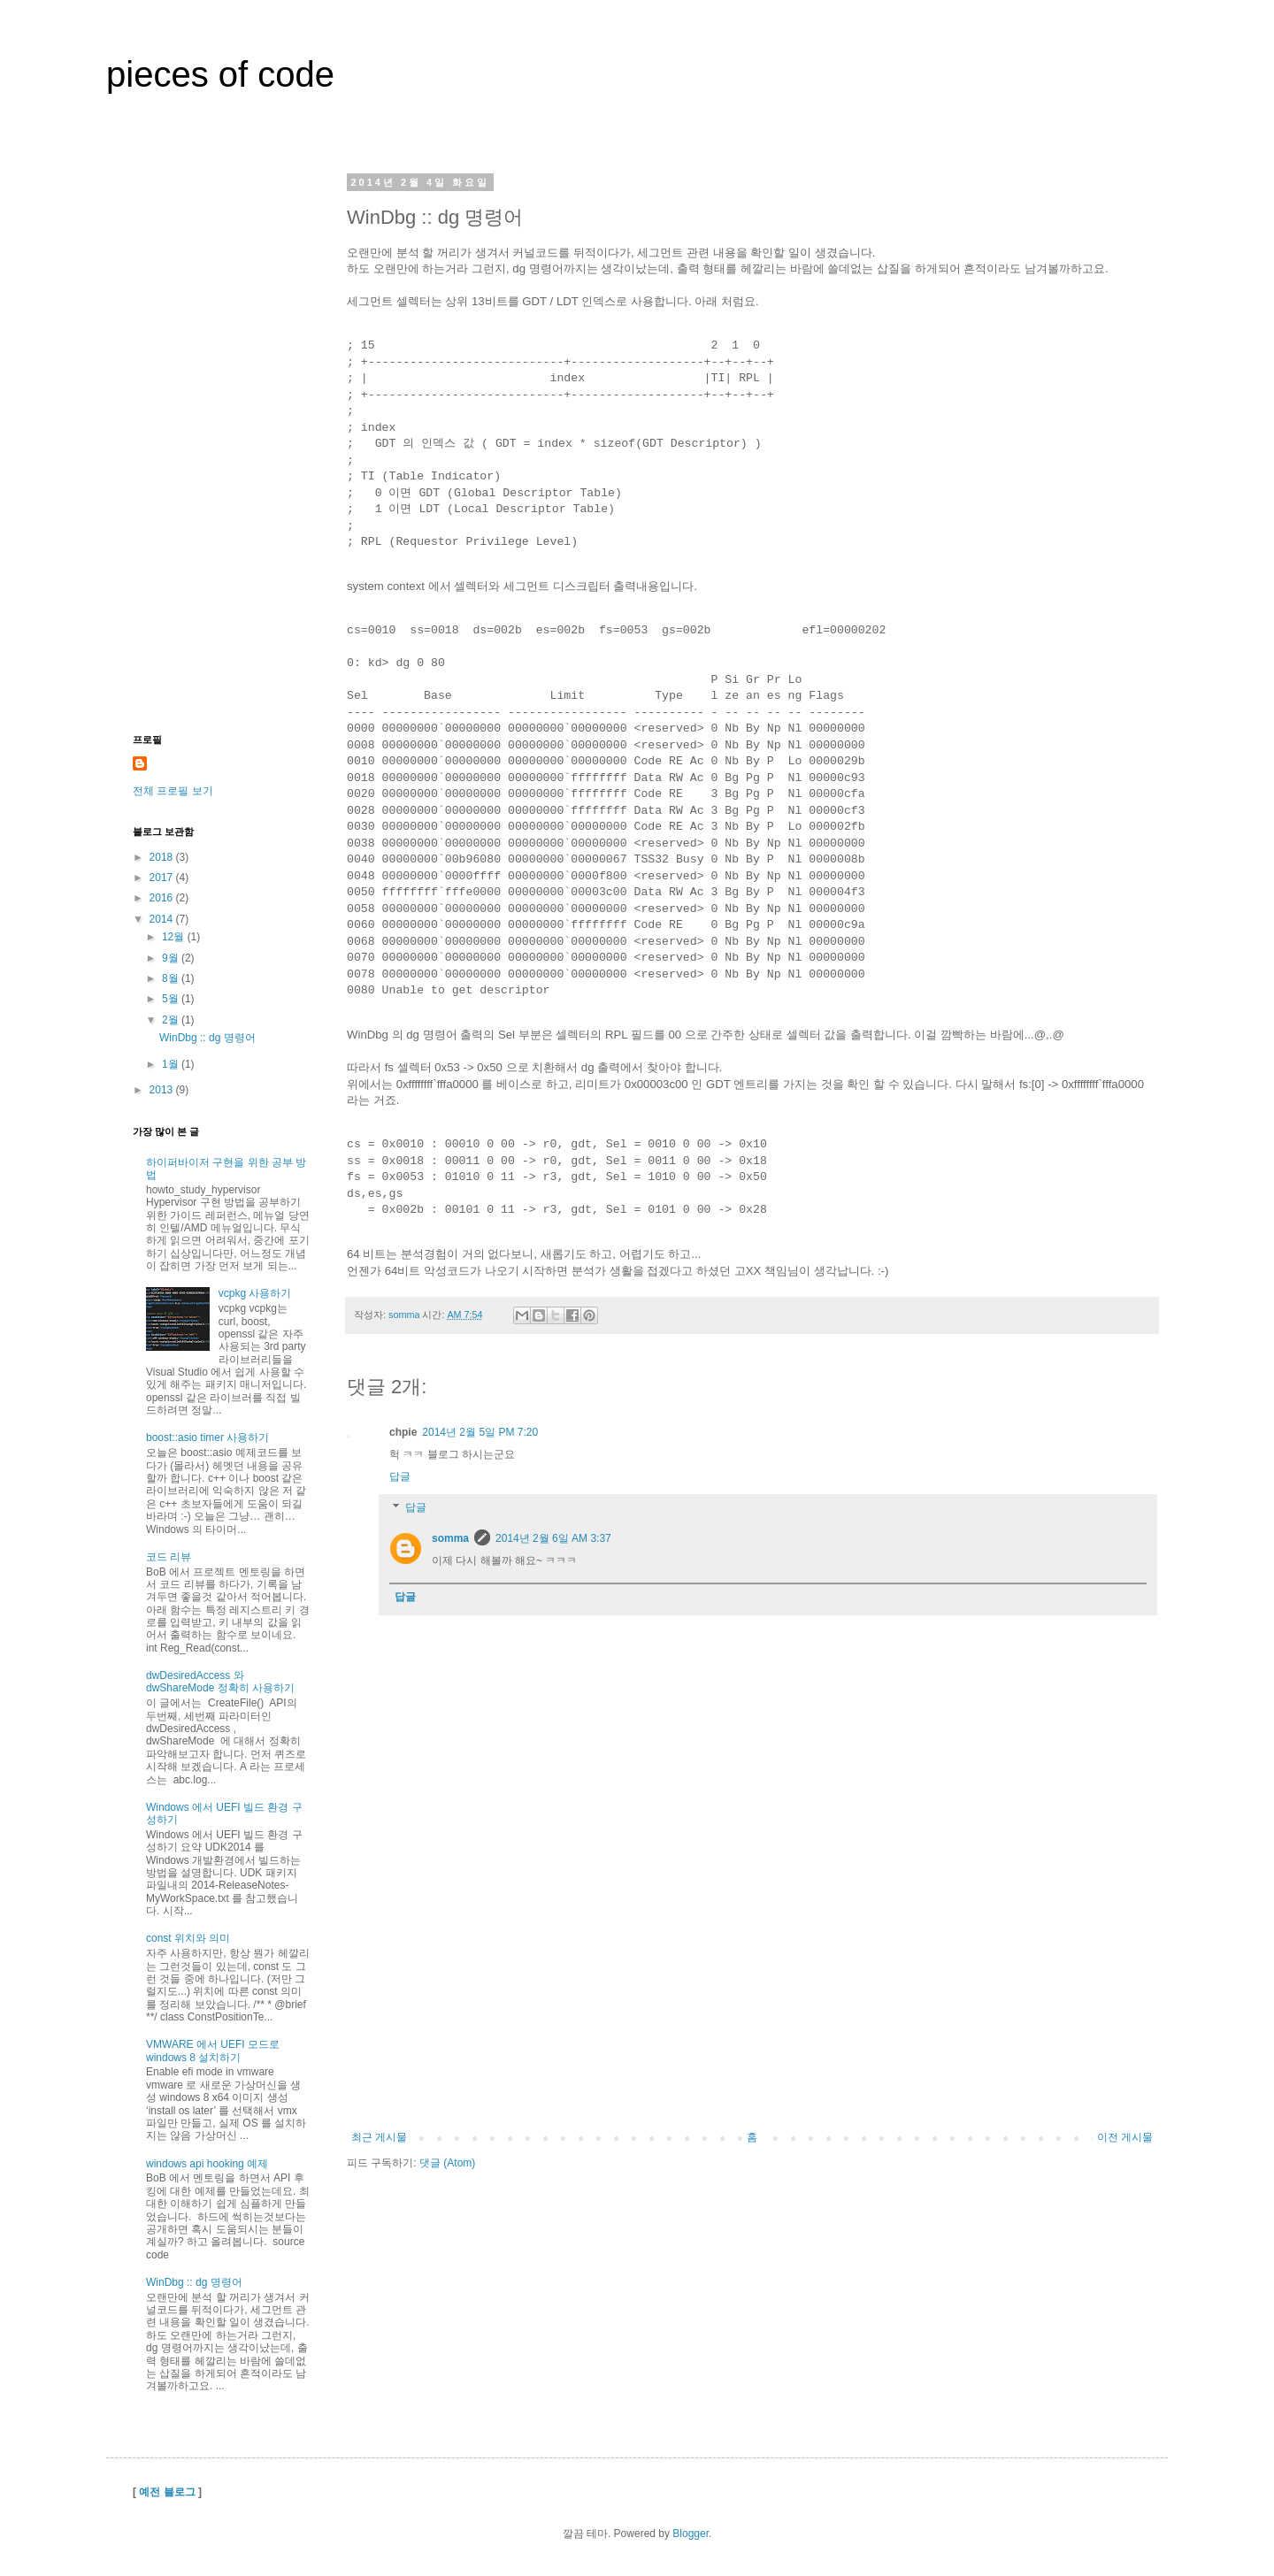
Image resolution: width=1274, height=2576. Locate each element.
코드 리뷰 (168, 1557)
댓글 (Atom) (447, 2163)
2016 (163, 898)
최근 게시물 (379, 2137)
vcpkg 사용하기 (255, 1293)
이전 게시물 (1125, 2137)
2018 (163, 857)
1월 (171, 1064)
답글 (400, 1476)
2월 (171, 1020)
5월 (171, 999)
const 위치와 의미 (188, 1938)
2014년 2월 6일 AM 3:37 (553, 1538)
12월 (175, 937)
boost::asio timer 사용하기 (207, 1437)
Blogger (690, 2533)
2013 (163, 1090)
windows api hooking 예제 (207, 2164)
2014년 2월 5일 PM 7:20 (480, 1432)
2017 (163, 877)
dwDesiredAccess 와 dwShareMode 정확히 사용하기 (220, 1681)
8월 (171, 978)
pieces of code (220, 74)
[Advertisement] (752, 1998)
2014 (163, 919)
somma (450, 1538)
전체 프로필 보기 (173, 791)
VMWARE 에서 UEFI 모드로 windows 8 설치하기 (213, 2050)
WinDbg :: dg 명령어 (207, 1037)
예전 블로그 (167, 2492)
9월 (171, 958)
